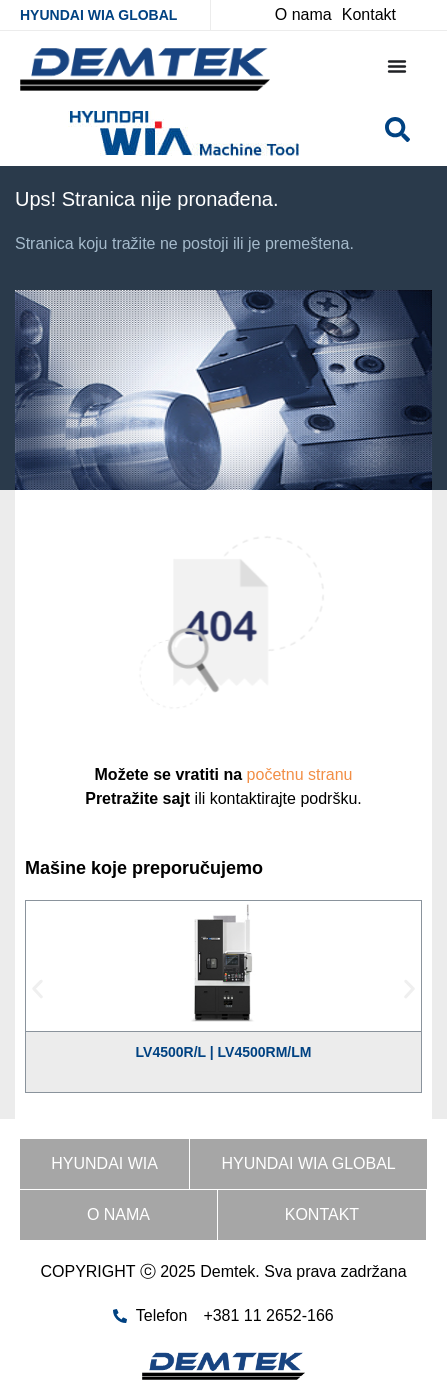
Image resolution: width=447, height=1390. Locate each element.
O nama (118, 1214)
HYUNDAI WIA (104, 1163)
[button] (37, 989)
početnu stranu (300, 774)
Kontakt (322, 1214)
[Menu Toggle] (397, 66)
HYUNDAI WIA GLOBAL (98, 15)
